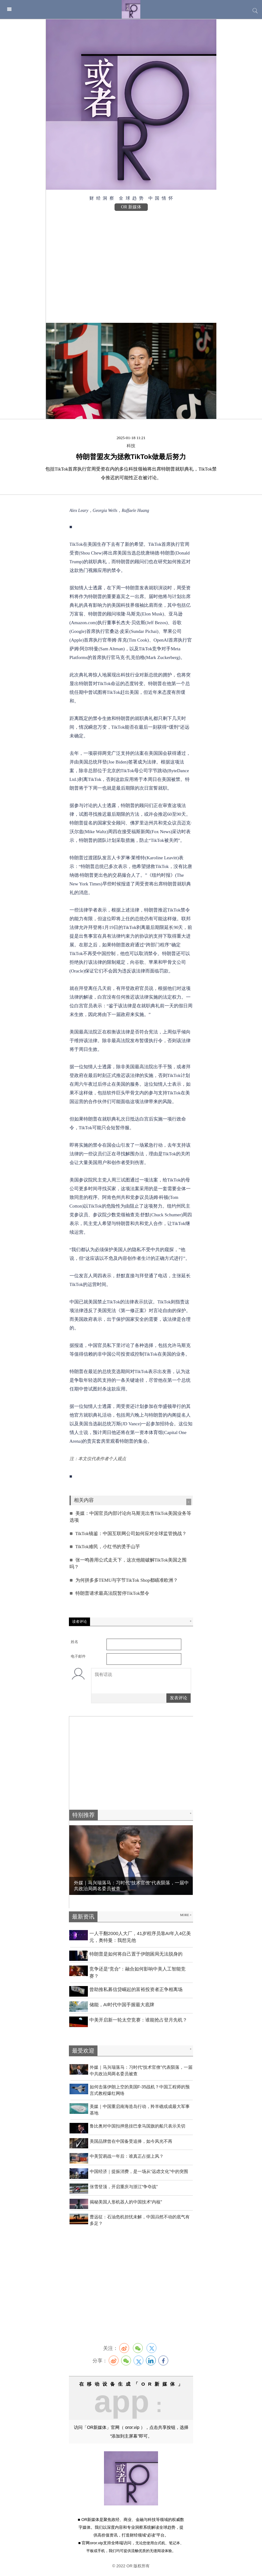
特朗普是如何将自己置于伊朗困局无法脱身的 (136, 1953)
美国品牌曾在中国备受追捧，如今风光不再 (131, 2141)
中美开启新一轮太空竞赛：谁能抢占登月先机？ (138, 2019)
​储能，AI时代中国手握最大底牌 (121, 2004)
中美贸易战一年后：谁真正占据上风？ (127, 2156)
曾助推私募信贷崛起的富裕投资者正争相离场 (136, 1989)
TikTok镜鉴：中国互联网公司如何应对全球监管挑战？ (130, 1533)
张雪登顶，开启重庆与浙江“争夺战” (124, 2186)
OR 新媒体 (131, 207)
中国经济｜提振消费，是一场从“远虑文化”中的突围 (139, 2171)
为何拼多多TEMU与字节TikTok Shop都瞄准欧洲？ (126, 1580)
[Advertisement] (131, 263)
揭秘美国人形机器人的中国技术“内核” (126, 2201)
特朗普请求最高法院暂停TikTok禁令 (111, 1593)
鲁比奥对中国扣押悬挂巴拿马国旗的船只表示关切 (137, 2125)
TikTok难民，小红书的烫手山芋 (107, 1546)
